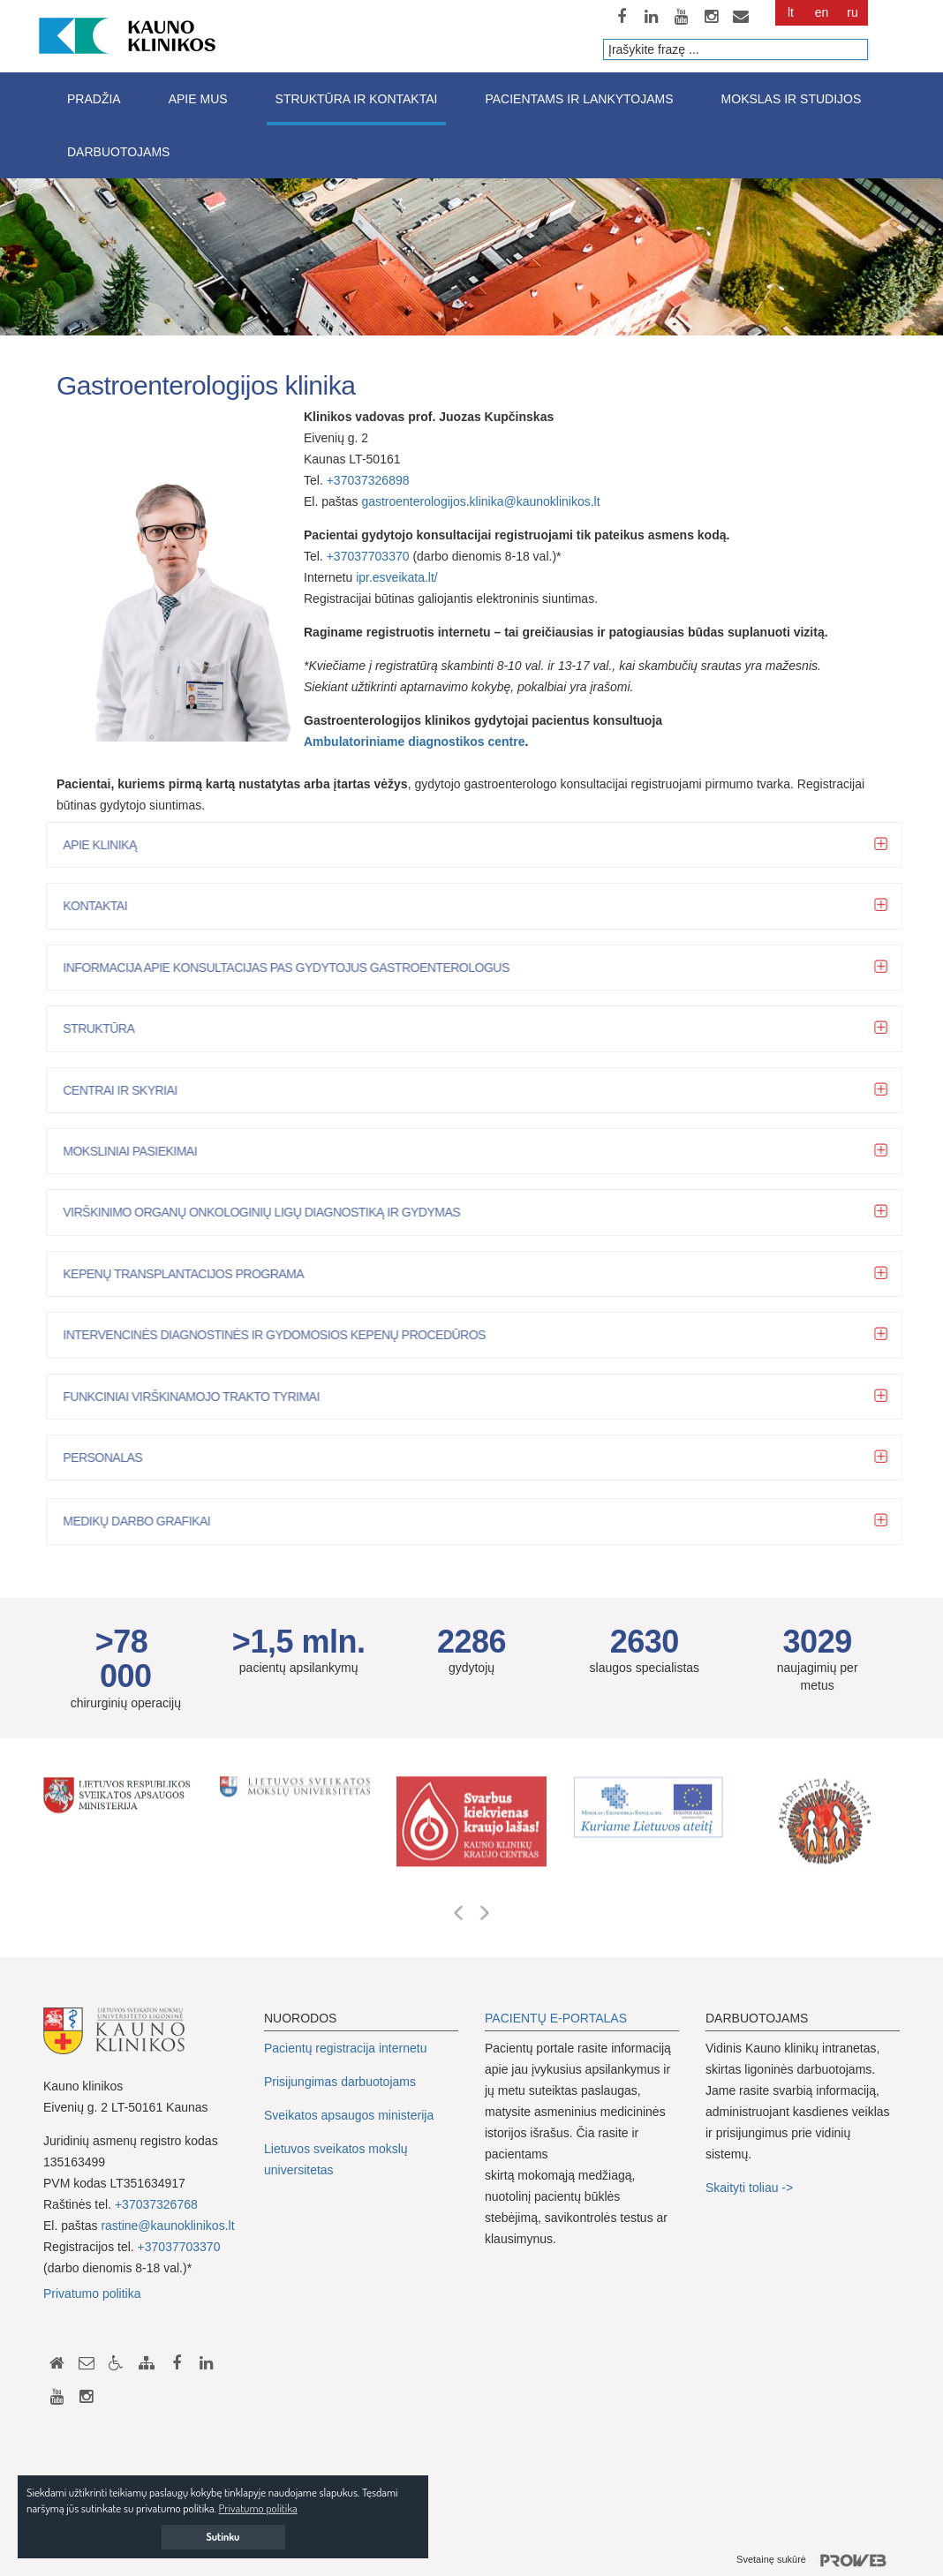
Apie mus (198, 99)
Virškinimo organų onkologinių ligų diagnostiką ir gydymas (269, 1212)
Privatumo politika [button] (258, 2508)
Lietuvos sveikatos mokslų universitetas (336, 2159)
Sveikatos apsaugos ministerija (349, 2115)
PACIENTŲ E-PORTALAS (556, 2018)
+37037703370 (368, 556)
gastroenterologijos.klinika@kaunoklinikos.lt (480, 501)
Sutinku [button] (223, 2536)
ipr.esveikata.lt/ (397, 577)
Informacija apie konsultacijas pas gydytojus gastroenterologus (294, 967)
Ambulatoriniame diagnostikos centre (414, 741)
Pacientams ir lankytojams (579, 99)
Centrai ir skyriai (128, 1090)
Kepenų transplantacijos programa (191, 1274)
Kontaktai (103, 906)
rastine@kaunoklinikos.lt (167, 2225)
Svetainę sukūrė (818, 2561)
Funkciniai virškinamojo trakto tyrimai (199, 1397)
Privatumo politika (92, 2293)
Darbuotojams (118, 152)
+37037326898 (370, 480)
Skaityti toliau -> (750, 2188)
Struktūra (106, 1028)
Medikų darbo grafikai (144, 1521)
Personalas (110, 1457)
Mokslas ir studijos (791, 99)
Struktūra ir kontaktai (356, 99)
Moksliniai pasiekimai (138, 1151)
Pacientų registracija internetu (345, 2048)
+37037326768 (156, 2204)
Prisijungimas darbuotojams (340, 2082)
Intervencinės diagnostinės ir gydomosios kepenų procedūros (282, 1335)
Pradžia (94, 99)
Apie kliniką (107, 845)
